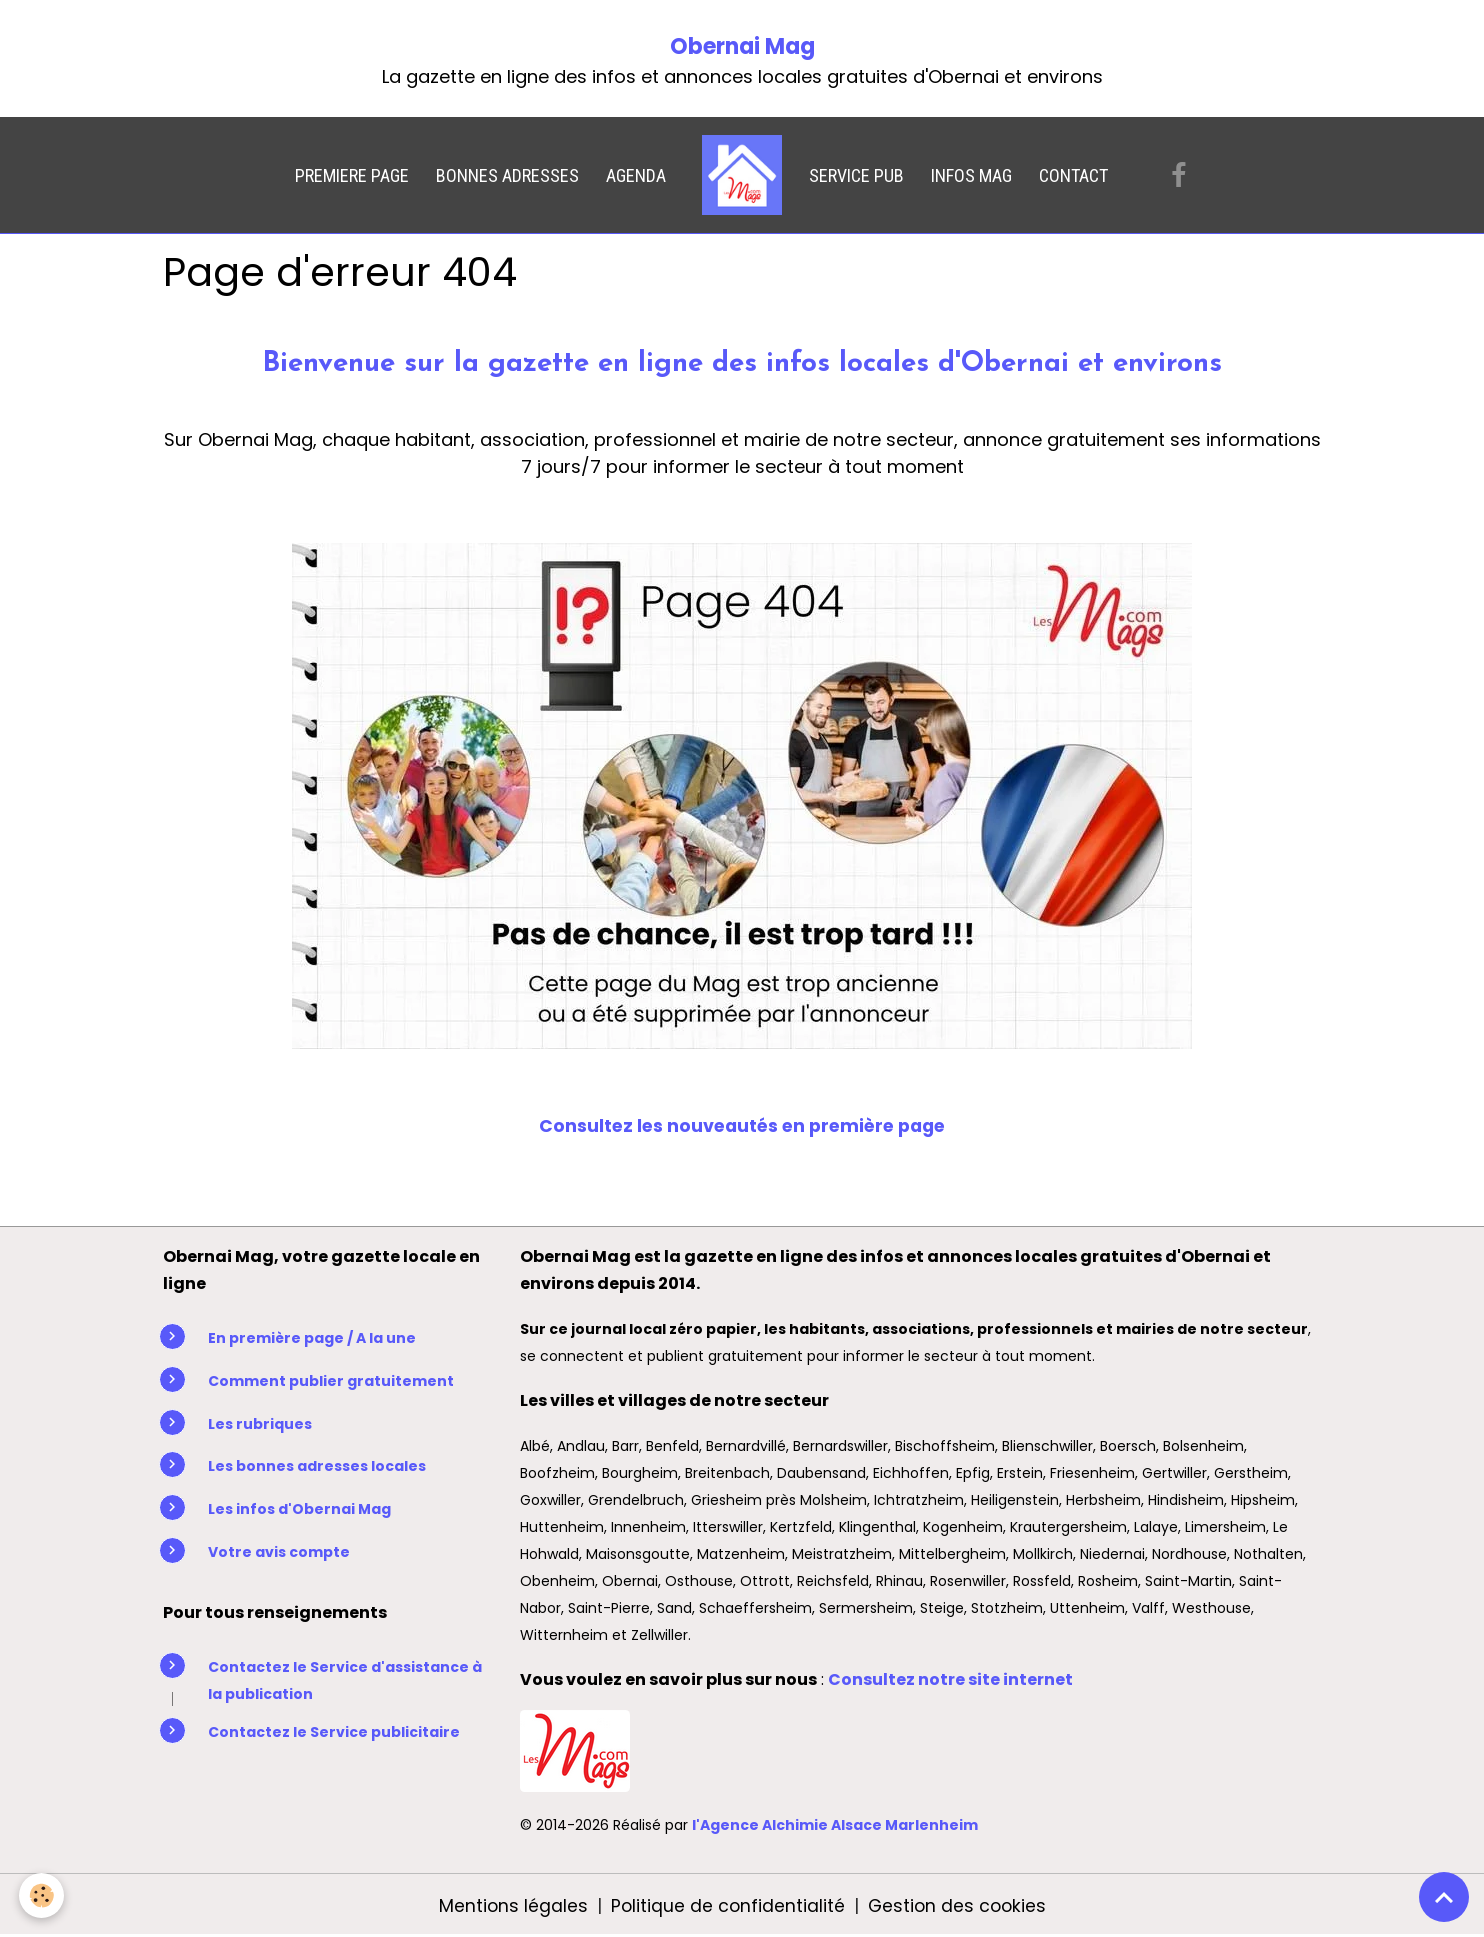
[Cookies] (42, 1895)
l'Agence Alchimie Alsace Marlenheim (835, 1825)
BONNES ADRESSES (507, 175)
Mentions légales (510, 1905)
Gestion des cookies (958, 1905)
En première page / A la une (312, 1338)
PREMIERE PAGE (352, 175)
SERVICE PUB (856, 175)
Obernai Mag (742, 46)
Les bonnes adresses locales (317, 1466)
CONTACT (1073, 175)
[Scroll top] (1444, 1897)
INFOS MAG (971, 175)
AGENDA (636, 175)
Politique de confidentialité (726, 1905)
